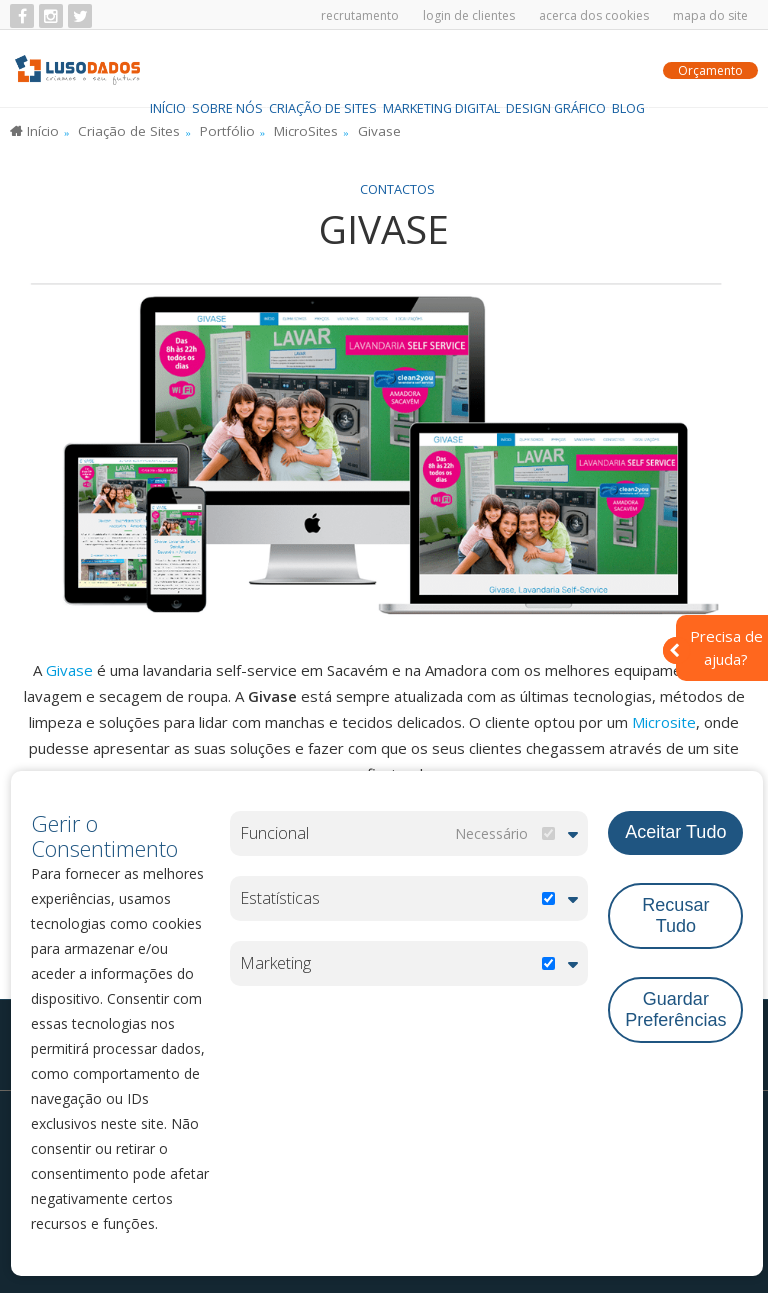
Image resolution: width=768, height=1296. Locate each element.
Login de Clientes (469, 15)
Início (168, 70)
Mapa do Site (710, 15)
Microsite (664, 725)
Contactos (397, 151)
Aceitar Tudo (675, 831)
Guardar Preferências (675, 1006)
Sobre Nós (227, 70)
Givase (71, 673)
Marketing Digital (441, 70)
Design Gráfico (556, 70)
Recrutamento (360, 15)
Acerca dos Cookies (594, 15)
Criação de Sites (323, 70)
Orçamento (710, 71)
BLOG (628, 70)
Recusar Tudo (675, 912)
